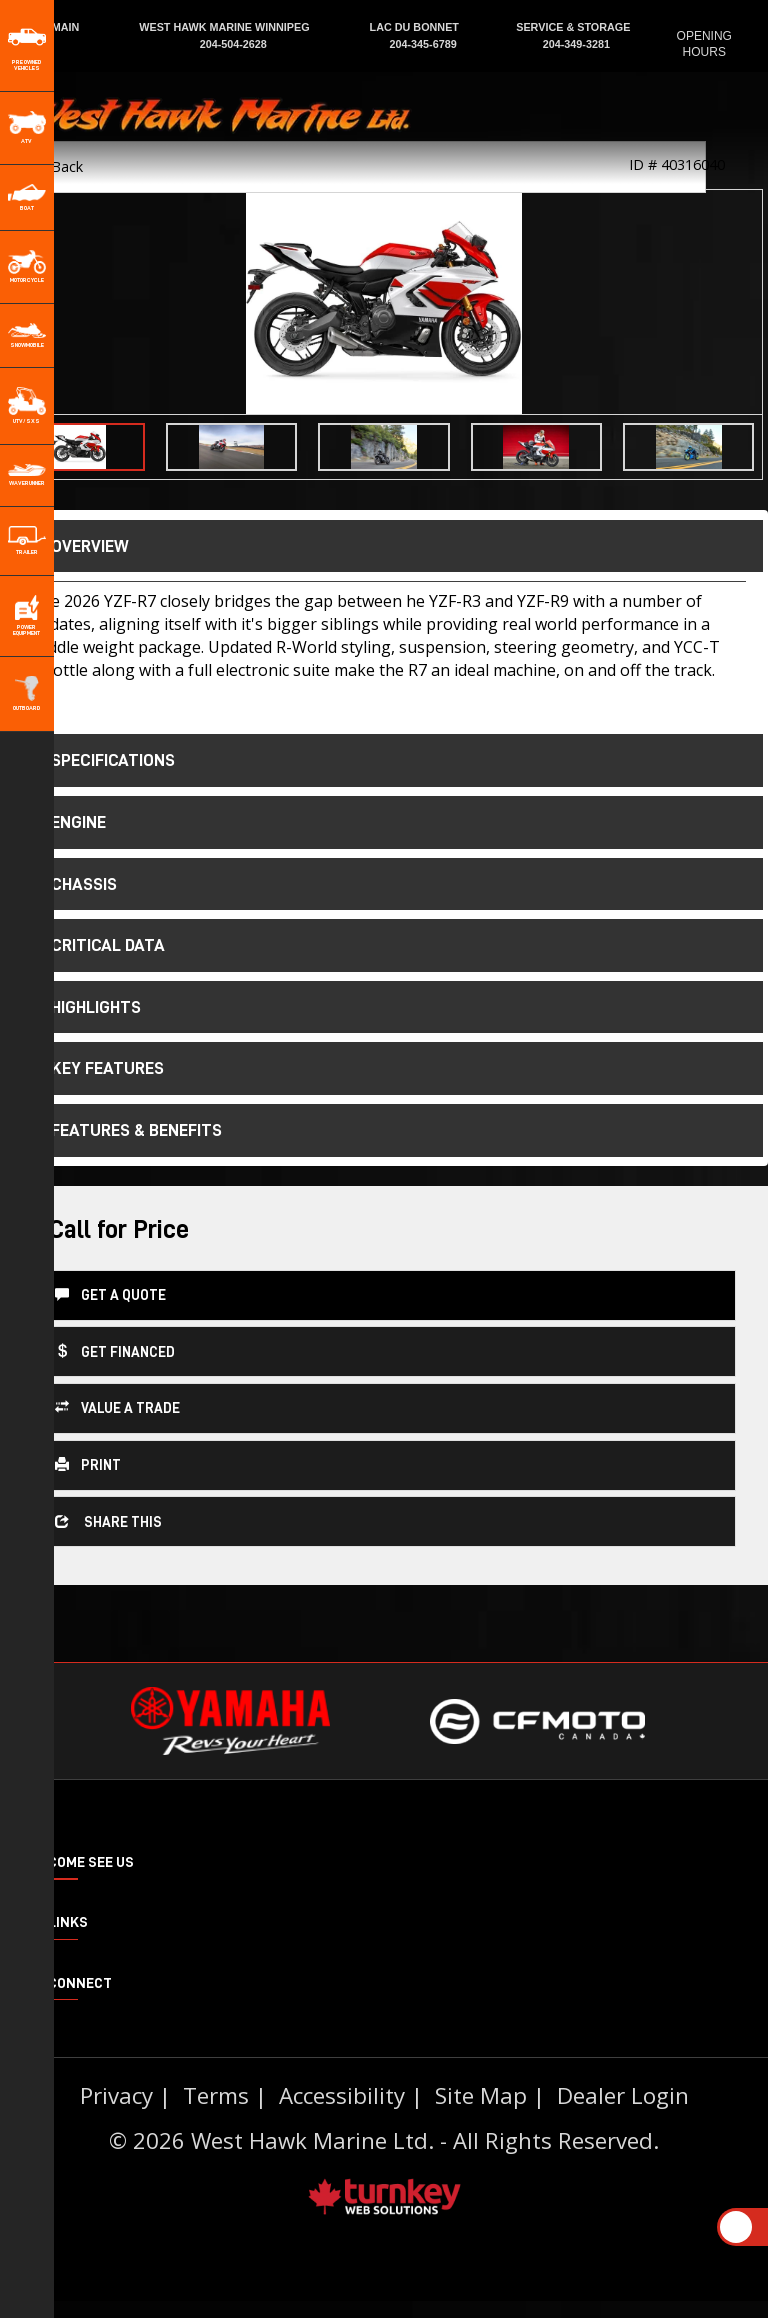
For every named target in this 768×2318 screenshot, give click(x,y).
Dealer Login (623, 2112)
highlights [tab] (82, 1007)
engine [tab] (64, 822)
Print (88, 1463)
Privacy (116, 2112)
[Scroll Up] (736, 2227)
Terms (216, 2112)
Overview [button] (76, 546)
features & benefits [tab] (122, 1130)
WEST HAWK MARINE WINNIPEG (225, 27)
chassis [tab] (70, 884)
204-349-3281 (573, 44)
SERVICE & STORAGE (573, 27)
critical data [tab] (94, 945)
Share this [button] (108, 1520)
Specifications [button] (99, 760)
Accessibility (342, 2112)
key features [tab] (93, 1068)
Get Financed (115, 1350)
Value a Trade (117, 1406)
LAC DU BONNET (416, 27)
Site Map (481, 2112)
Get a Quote (110, 1293)
